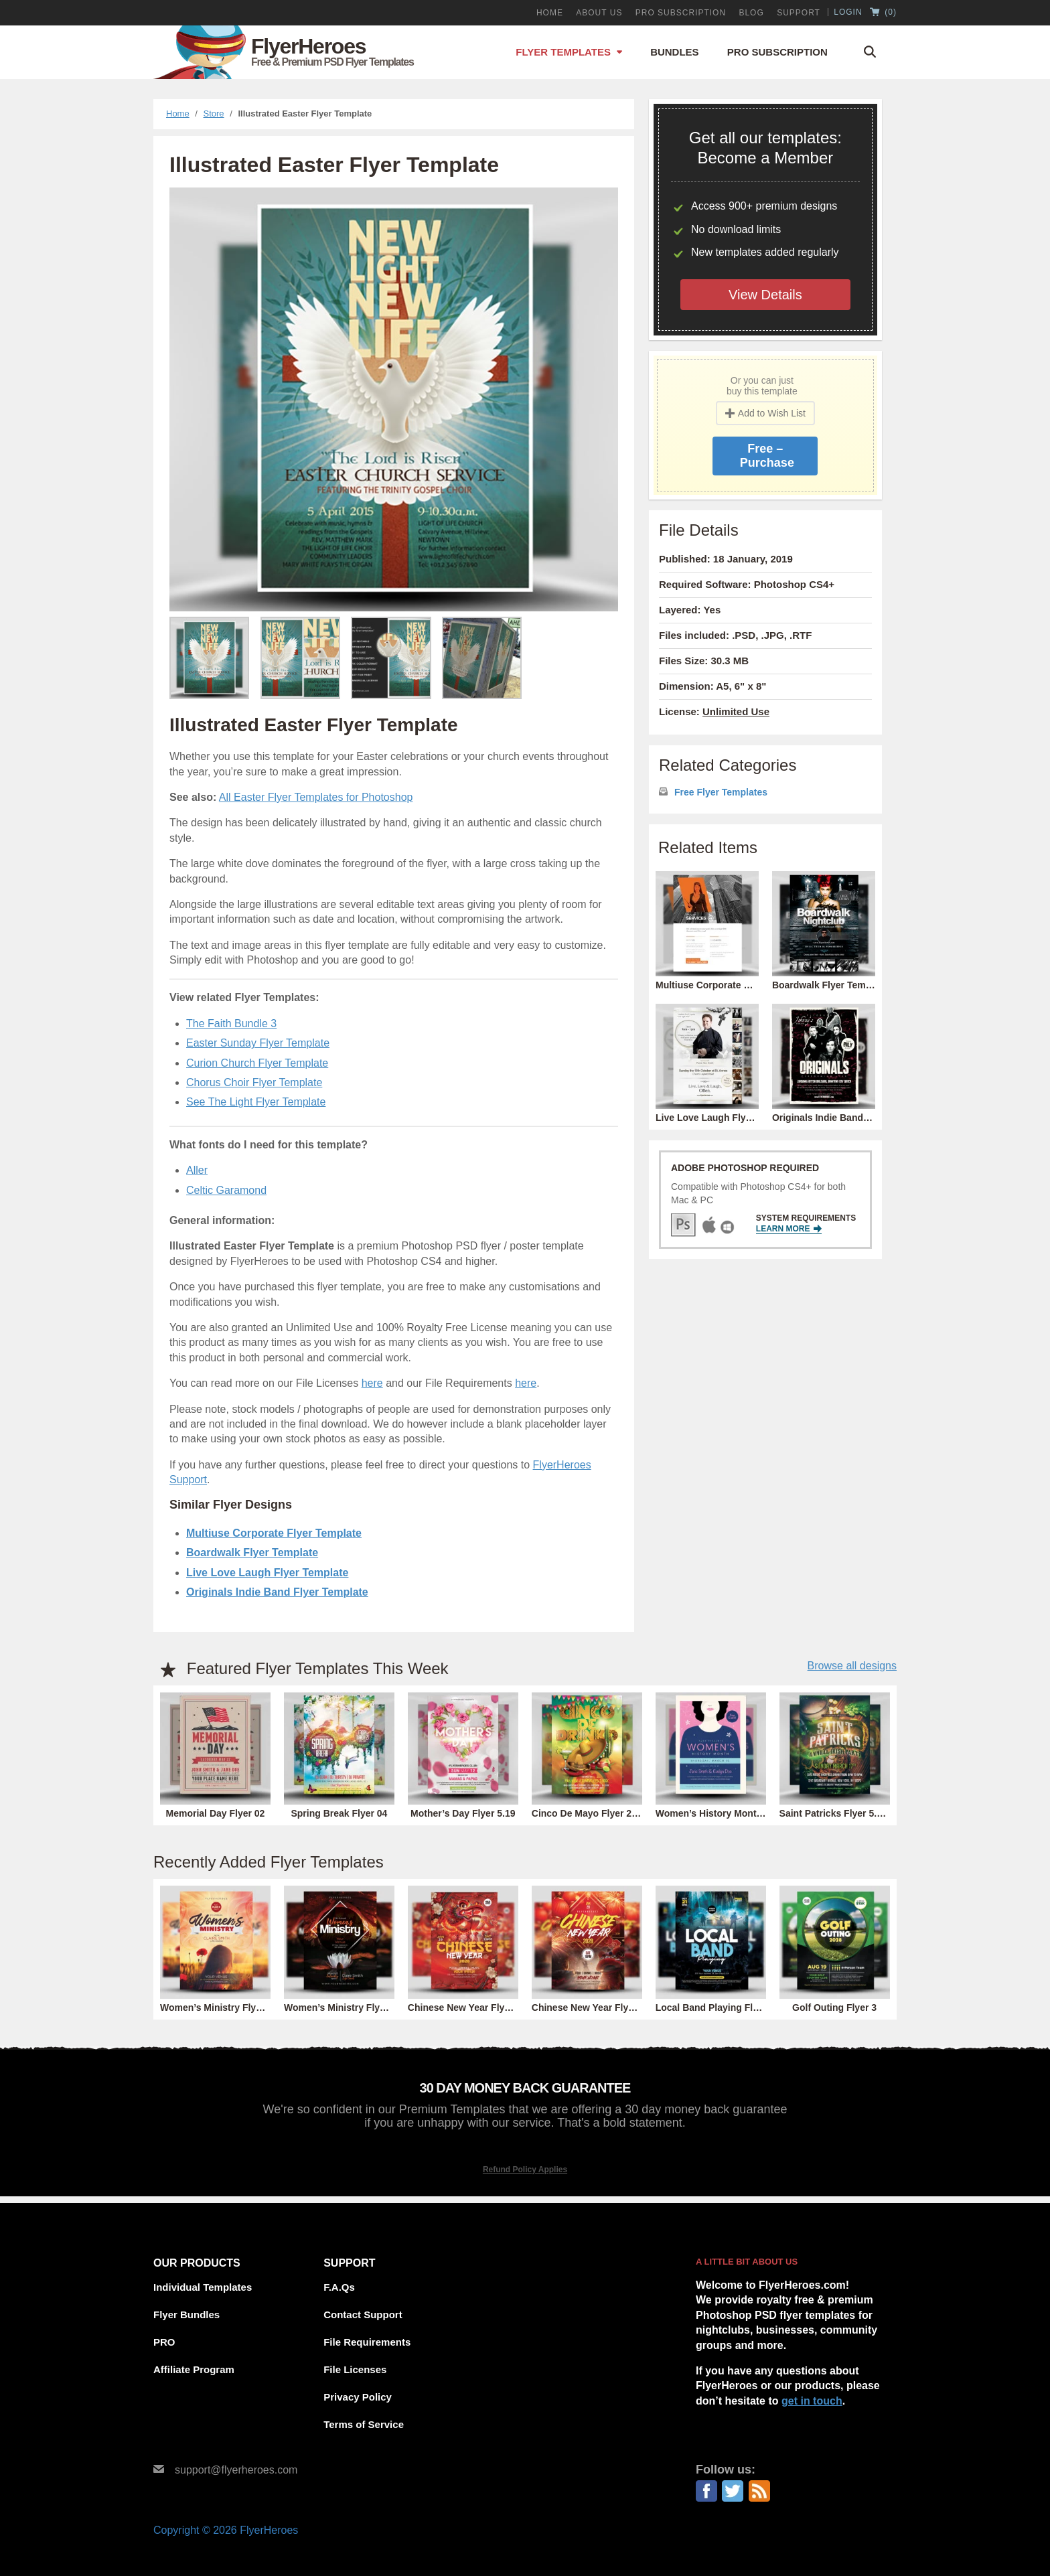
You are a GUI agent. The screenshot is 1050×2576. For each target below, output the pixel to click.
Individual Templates (202, 2287)
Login (848, 12)
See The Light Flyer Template (255, 1102)
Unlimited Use (735, 711)
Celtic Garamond (226, 1190)
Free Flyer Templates (720, 792)
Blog (751, 13)
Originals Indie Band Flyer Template (277, 1592)
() (883, 12)
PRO (164, 2342)
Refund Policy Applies (525, 2169)
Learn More (789, 1229)
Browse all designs (852, 1665)
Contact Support (362, 2314)
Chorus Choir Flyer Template (254, 1082)
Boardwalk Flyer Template (252, 1552)
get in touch (811, 2401)
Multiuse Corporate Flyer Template (274, 1533)
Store (214, 113)
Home (549, 13)
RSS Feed (759, 2491)
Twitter (732, 2491)
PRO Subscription (680, 13)
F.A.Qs (339, 2287)
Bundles (674, 52)
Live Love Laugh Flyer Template (267, 1572)
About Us (599, 13)
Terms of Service (363, 2424)
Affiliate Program (193, 2369)
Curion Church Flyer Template (257, 1063)
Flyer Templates (563, 52)
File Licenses (354, 2369)
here (372, 1383)
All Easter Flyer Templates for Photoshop (316, 797)
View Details (765, 294)
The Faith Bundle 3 (231, 1023)
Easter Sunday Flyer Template (257, 1043)
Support (798, 13)
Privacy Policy (357, 2397)
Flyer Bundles (186, 2314)
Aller (197, 1170)
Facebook (706, 2491)
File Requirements (366, 2342)
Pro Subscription (777, 52)
